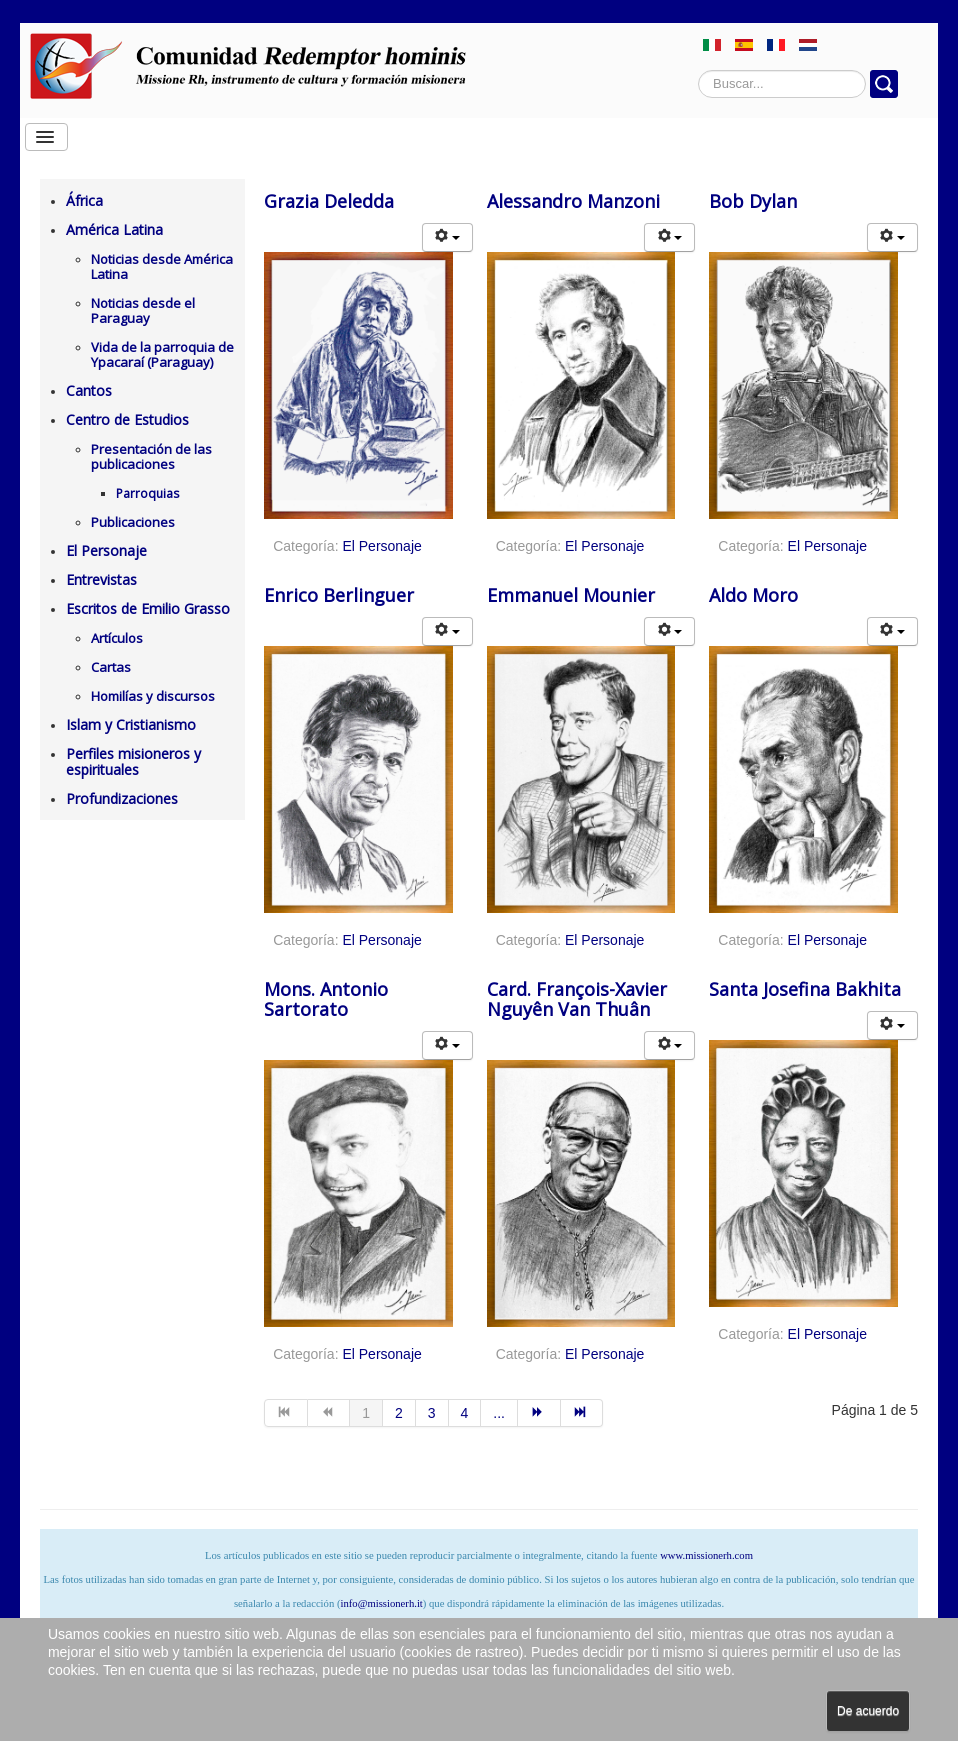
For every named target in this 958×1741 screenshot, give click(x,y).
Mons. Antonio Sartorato (326, 999)
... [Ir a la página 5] (499, 1413)
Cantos (89, 390)
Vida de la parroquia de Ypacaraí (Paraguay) (162, 354)
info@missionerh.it (381, 1603)
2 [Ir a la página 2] (399, 1413)
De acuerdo (868, 1711)
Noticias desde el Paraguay (143, 310)
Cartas (111, 667)
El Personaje (106, 550)
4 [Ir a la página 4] (465, 1413)
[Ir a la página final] (582, 1413)
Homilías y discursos (153, 696)
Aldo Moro (753, 595)
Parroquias (147, 493)
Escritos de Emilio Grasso (148, 608)
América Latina (114, 229)
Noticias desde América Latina (162, 266)
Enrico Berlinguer (339, 595)
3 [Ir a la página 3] (432, 1413)
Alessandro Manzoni (573, 201)
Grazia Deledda (329, 201)
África (84, 200)
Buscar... (698, 70)
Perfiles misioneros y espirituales (133, 761)
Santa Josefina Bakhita (805, 989)
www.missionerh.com (706, 1555)
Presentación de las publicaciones (151, 456)
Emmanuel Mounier (571, 595)
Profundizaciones (122, 798)
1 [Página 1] (366, 1413)
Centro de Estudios (127, 419)
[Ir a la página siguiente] (539, 1413)
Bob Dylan (753, 201)
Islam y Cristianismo (131, 724)
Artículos (117, 638)
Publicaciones (133, 522)
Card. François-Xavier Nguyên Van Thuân (577, 999)
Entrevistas (101, 579)
